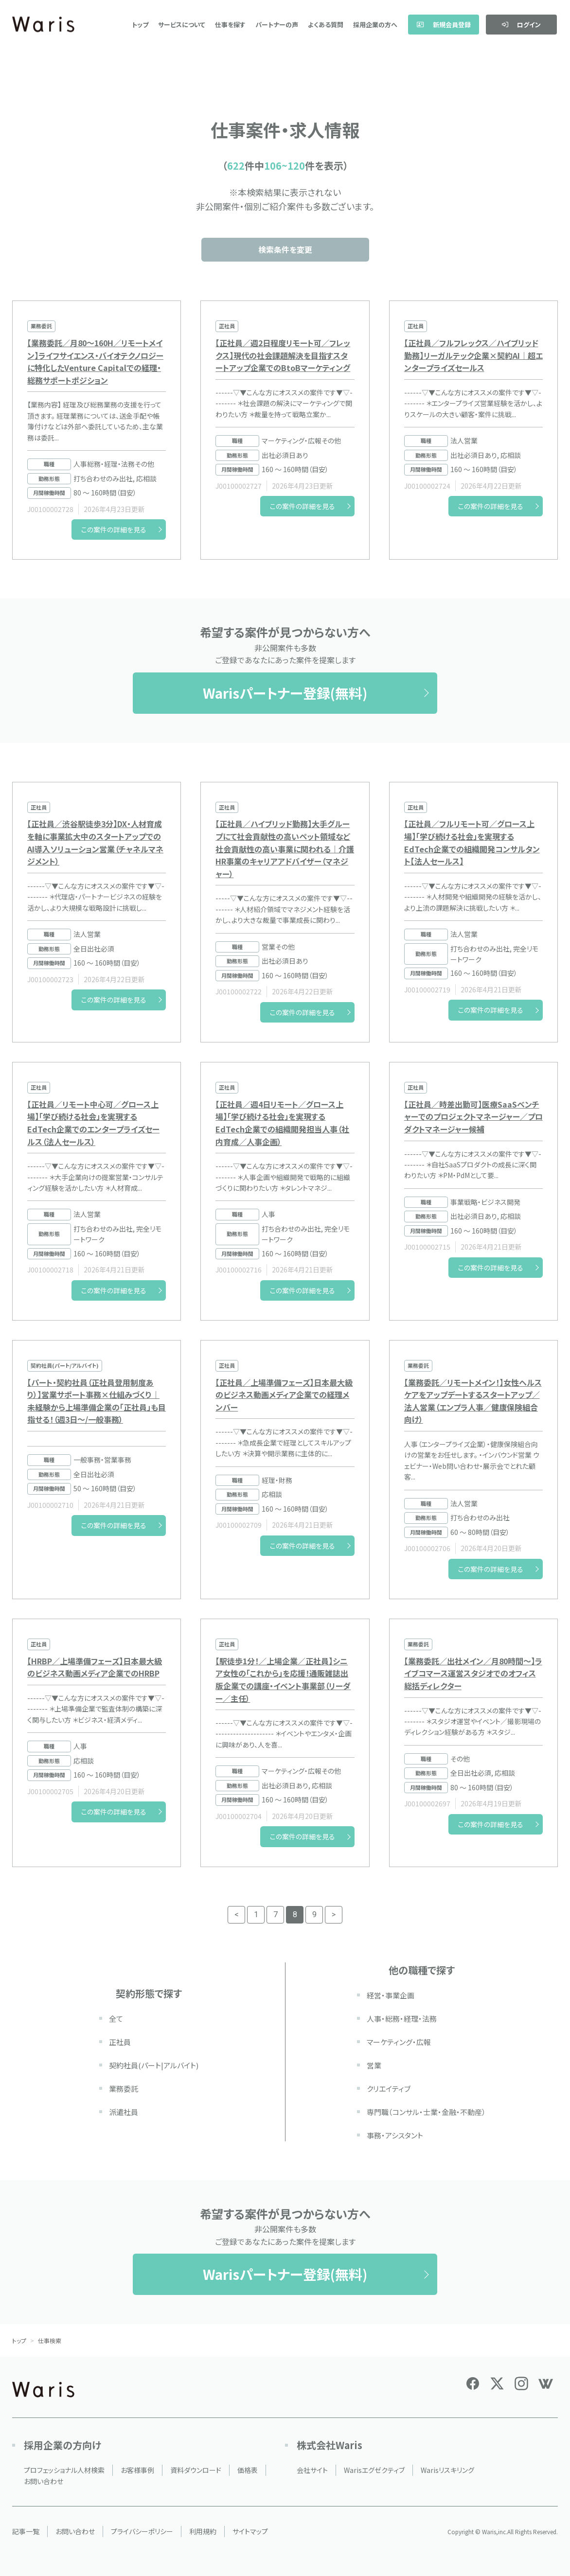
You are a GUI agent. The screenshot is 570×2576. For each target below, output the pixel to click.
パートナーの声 (276, 24)
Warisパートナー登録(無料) (285, 693)
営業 (374, 2065)
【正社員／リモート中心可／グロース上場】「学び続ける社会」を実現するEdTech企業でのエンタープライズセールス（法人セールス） (93, 1122)
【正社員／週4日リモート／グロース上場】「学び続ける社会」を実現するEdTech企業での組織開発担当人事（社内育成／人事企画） (282, 1122)
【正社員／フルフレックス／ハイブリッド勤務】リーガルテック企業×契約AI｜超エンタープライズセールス (473, 355)
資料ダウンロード (195, 2470)
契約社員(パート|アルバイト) (153, 2065)
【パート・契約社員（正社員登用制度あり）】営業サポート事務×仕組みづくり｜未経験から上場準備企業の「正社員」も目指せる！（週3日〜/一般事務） (96, 1401)
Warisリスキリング (447, 2470)
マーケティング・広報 (399, 2042)
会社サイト (312, 2470)
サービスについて (181, 24)
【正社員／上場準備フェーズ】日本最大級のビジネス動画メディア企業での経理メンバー (284, 1394)
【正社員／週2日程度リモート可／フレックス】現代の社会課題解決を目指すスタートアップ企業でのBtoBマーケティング (282, 355)
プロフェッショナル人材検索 (64, 2470)
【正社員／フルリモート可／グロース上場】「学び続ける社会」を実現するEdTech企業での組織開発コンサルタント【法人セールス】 (472, 842)
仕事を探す (230, 24)
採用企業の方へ (375, 24)
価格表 (247, 2470)
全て (116, 2018)
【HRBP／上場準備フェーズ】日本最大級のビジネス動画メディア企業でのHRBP (94, 1667)
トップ (140, 24)
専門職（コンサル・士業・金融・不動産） (426, 2112)
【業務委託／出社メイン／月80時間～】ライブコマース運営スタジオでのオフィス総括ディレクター (473, 1673)
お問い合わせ (43, 2481)
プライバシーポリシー (142, 2531)
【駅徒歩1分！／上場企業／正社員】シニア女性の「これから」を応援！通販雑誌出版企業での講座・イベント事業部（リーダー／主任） (283, 1679)
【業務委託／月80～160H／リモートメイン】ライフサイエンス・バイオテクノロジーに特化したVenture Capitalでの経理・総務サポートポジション (95, 361)
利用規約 (202, 2531)
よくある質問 (325, 24)
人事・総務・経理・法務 (402, 2018)
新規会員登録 (444, 24)
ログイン (521, 24)
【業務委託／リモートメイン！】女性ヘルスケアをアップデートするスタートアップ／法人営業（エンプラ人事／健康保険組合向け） (473, 1401)
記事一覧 (25, 2531)
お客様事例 (137, 2470)
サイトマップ (250, 2531)
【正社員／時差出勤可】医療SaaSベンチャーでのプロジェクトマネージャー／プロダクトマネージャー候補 (473, 1116)
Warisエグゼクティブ (374, 2470)
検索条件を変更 (285, 249)
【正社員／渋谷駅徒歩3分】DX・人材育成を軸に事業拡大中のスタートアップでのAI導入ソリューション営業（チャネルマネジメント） (95, 842)
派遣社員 (123, 2112)
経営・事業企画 (390, 1995)
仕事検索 (49, 2340)
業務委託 (123, 2088)
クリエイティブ (388, 2088)
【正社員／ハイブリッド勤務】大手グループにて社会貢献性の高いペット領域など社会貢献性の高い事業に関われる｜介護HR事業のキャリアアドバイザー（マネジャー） (284, 848)
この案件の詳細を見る (113, 529)
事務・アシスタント (395, 2135)
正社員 (120, 2042)
